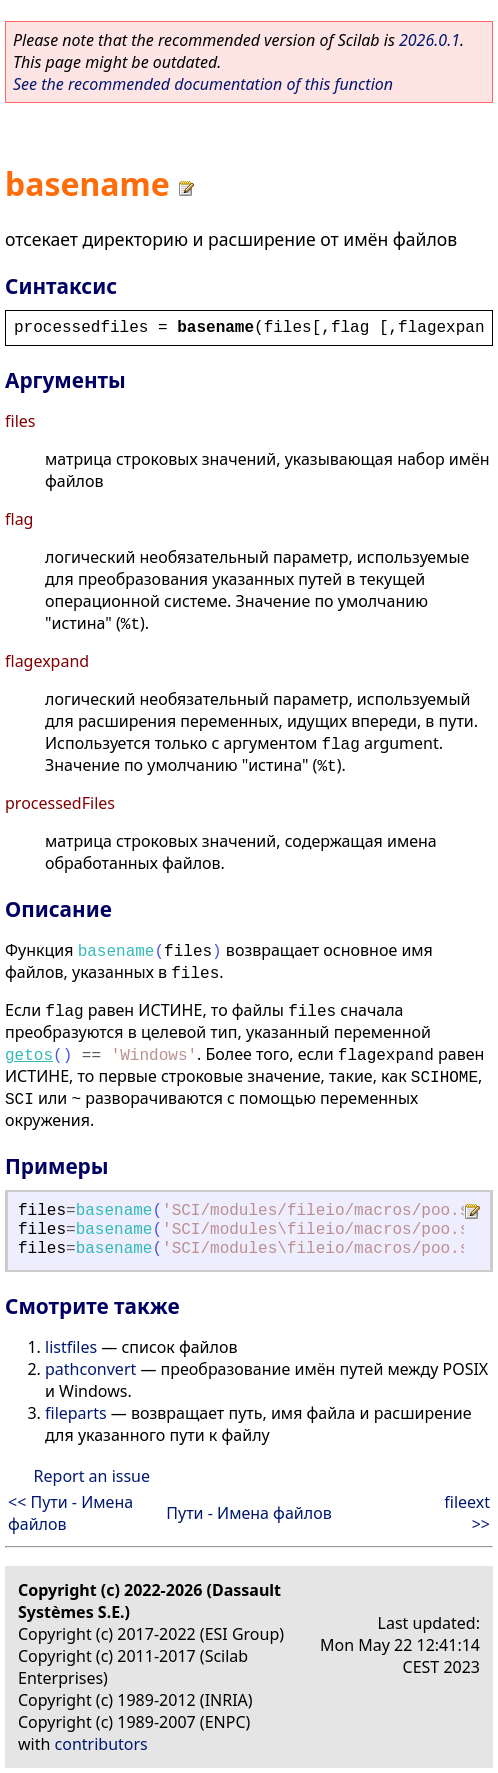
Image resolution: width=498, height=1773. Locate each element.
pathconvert (90, 1369)
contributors (101, 1744)
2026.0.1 (429, 40)
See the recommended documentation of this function (203, 84)
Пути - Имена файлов (248, 1513)
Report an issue (92, 1476)
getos (29, 1056)
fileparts (76, 1413)
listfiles (71, 1347)
